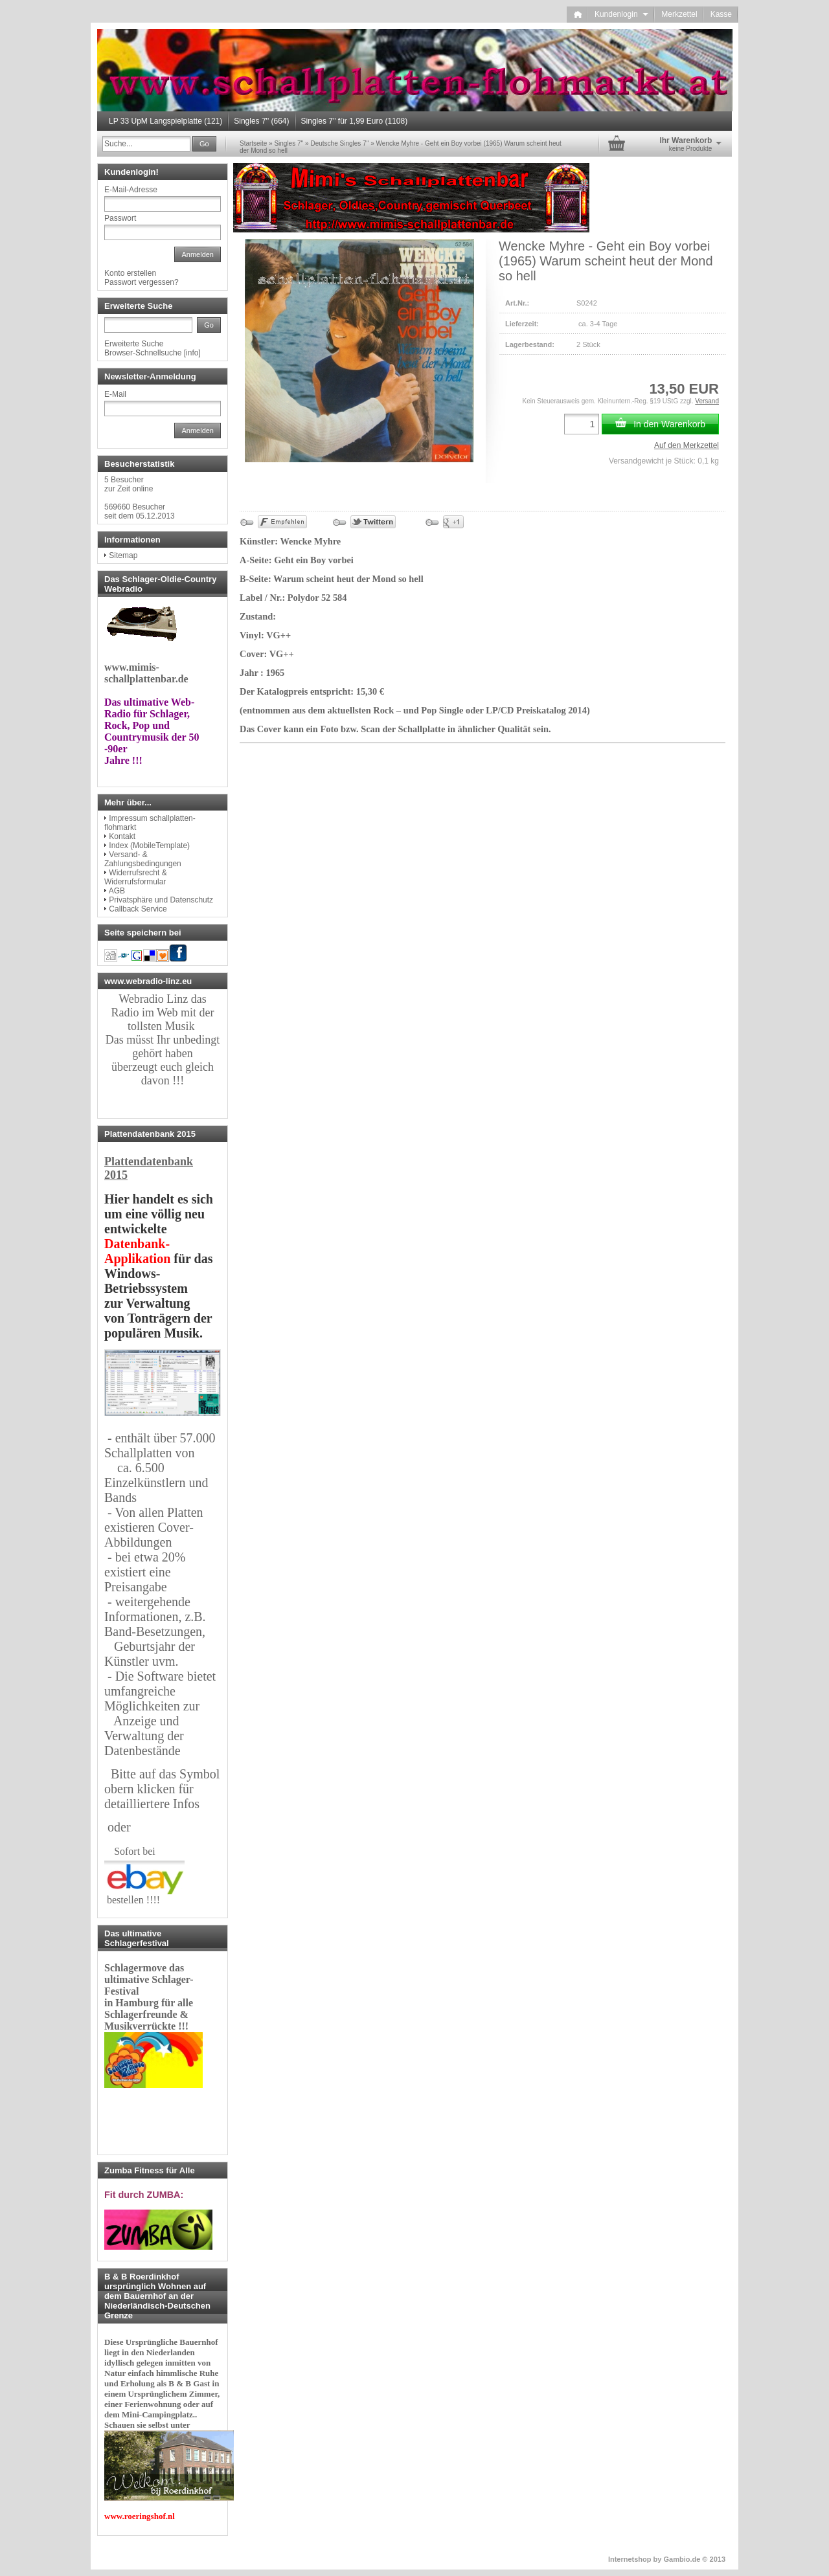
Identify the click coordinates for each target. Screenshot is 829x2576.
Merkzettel (679, 14)
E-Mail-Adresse (130, 189)
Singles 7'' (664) (261, 121)
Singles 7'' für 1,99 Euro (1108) (354, 121)
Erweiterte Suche (133, 343)
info (192, 352)
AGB (117, 890)
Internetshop (630, 2559)
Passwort (120, 218)
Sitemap (123, 555)
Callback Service (137, 908)
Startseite (253, 143)
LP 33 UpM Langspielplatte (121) (165, 121)
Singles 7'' (288, 143)
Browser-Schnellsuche (142, 352)
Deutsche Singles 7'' (339, 143)
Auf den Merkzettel (686, 445)
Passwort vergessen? (141, 282)
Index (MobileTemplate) (149, 845)
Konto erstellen (130, 273)
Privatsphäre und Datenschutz (161, 899)
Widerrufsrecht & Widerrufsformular (135, 877)
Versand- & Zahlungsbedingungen (142, 859)
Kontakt (122, 836)
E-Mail (115, 394)
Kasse (721, 14)
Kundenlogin (621, 14)
